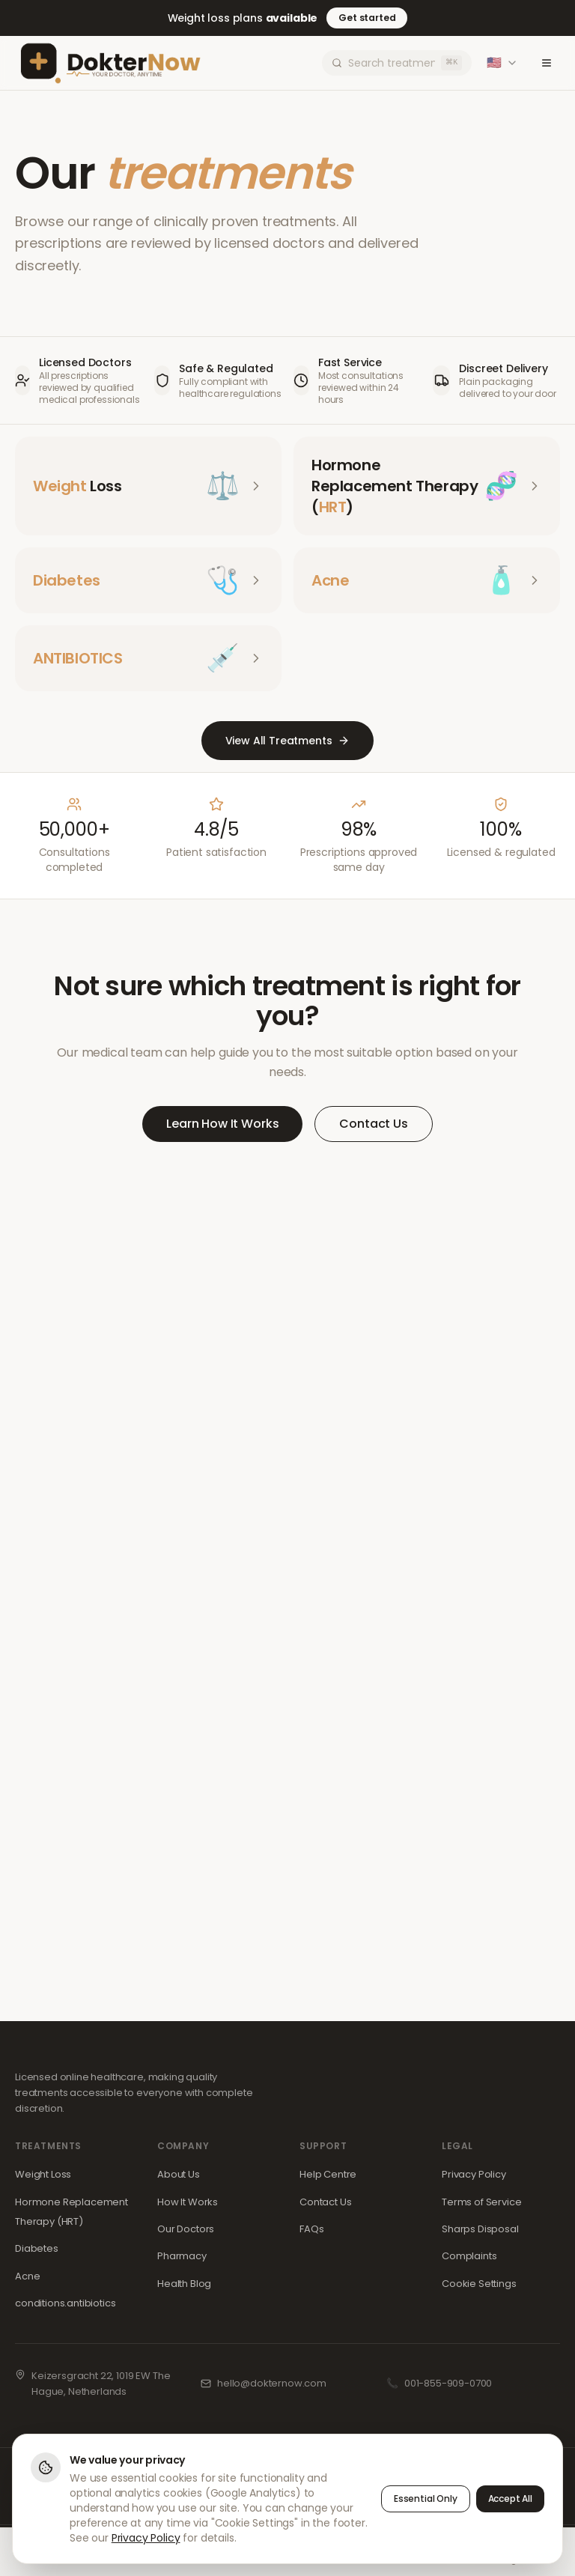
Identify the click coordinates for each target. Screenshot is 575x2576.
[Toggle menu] (546, 62)
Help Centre (327, 2174)
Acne (27, 2276)
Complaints (469, 2256)
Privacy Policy (474, 2174)
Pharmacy (182, 2256)
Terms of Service (481, 2202)
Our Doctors (185, 2229)
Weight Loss (43, 2174)
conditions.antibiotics (65, 2303)
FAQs (311, 2229)
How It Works (187, 2202)
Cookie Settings (479, 2283)
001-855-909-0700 (448, 2383)
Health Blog (184, 2283)
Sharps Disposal (480, 2229)
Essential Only (425, 2498)
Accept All (510, 2498)
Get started (366, 17)
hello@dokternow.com (271, 2383)
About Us (178, 2174)
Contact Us (373, 1123)
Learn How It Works (222, 1123)
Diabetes (36, 2248)
